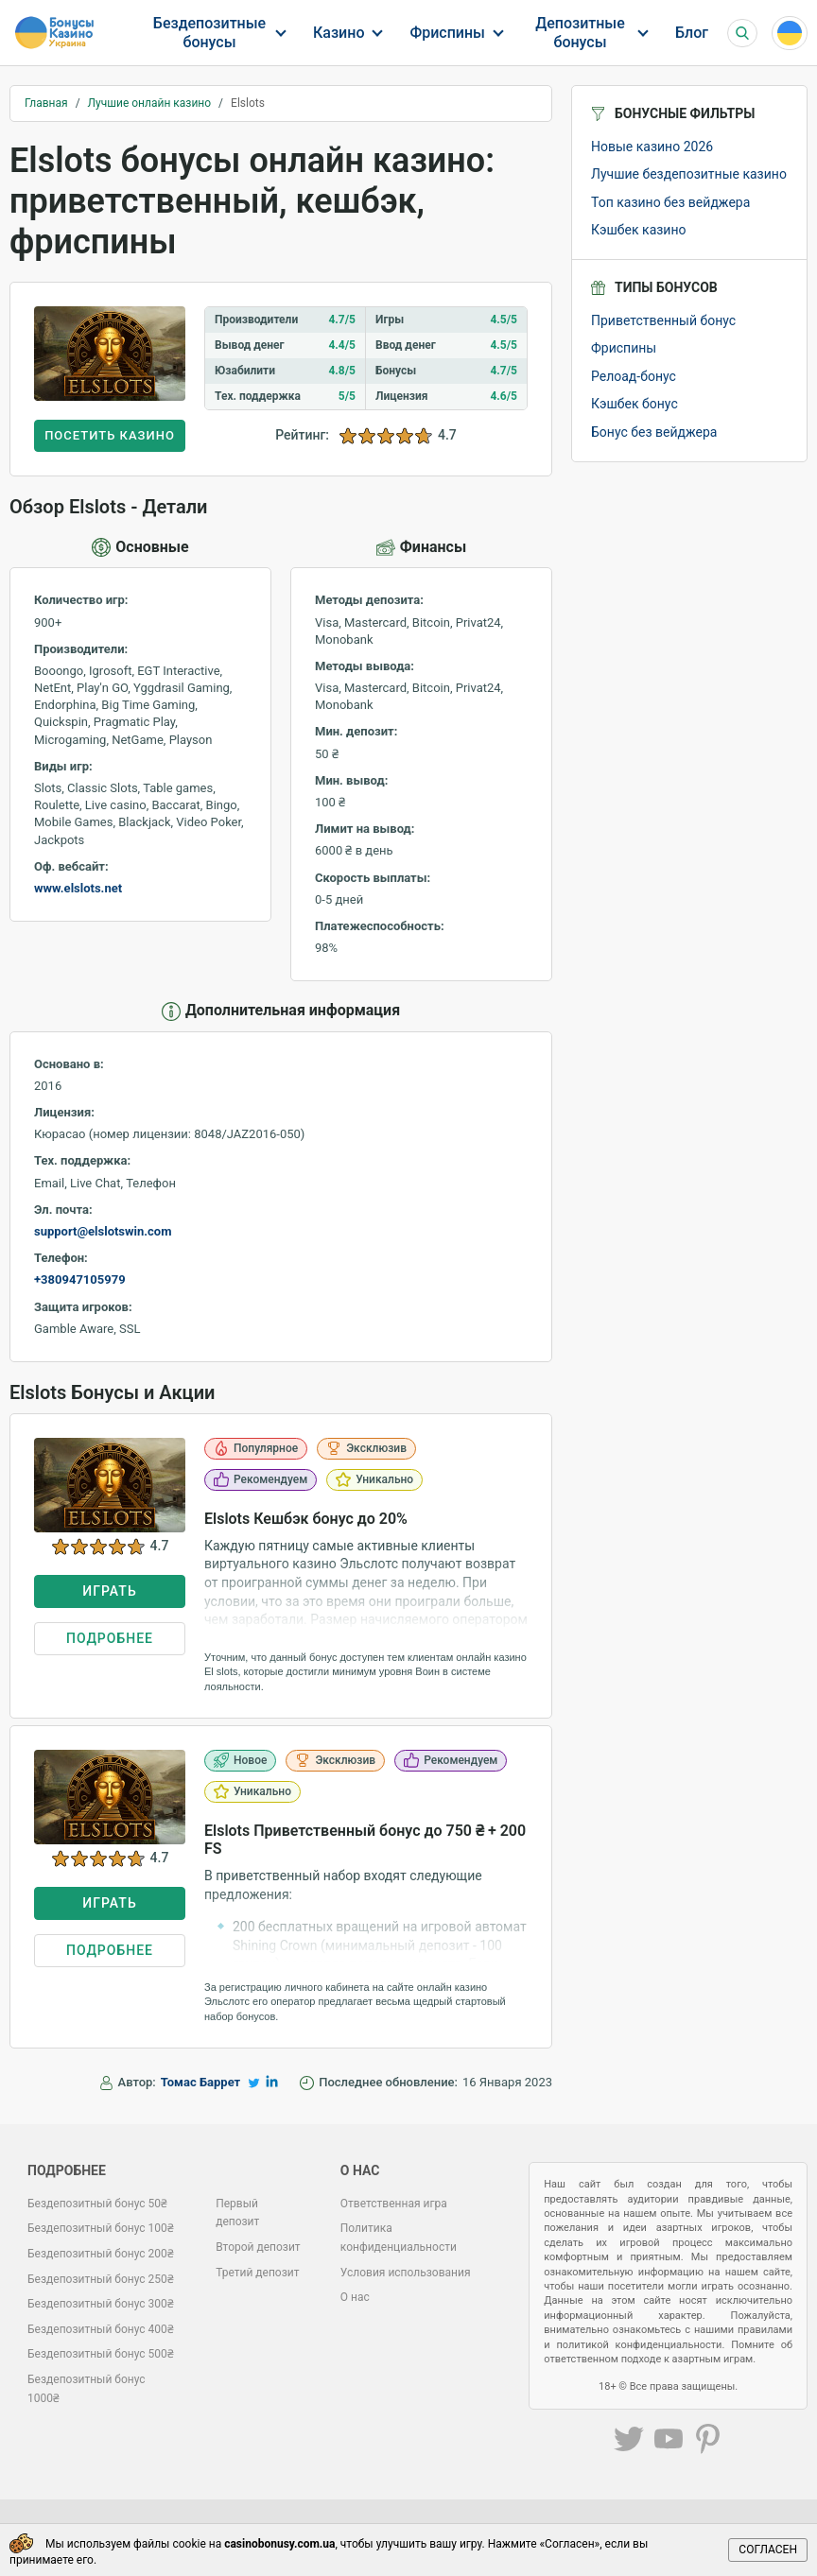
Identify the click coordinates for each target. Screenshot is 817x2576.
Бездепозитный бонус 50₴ (97, 2203)
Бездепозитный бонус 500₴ (100, 2353)
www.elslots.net (78, 888)
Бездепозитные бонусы (209, 32)
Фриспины (447, 33)
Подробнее (109, 1638)
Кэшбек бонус (634, 403)
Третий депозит (257, 2272)
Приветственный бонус (663, 320)
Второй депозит (258, 2247)
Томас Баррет (200, 2082)
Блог (691, 33)
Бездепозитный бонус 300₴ (100, 2303)
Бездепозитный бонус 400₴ (100, 2329)
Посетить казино (109, 435)
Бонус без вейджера (654, 432)
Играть (109, 1591)
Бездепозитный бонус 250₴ (100, 2279)
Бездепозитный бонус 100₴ (100, 2228)
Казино (338, 33)
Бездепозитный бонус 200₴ (100, 2253)
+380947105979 (80, 1279)
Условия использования (405, 2272)
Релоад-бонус (633, 376)
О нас (355, 2297)
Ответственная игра (393, 2203)
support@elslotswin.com (102, 1231)
